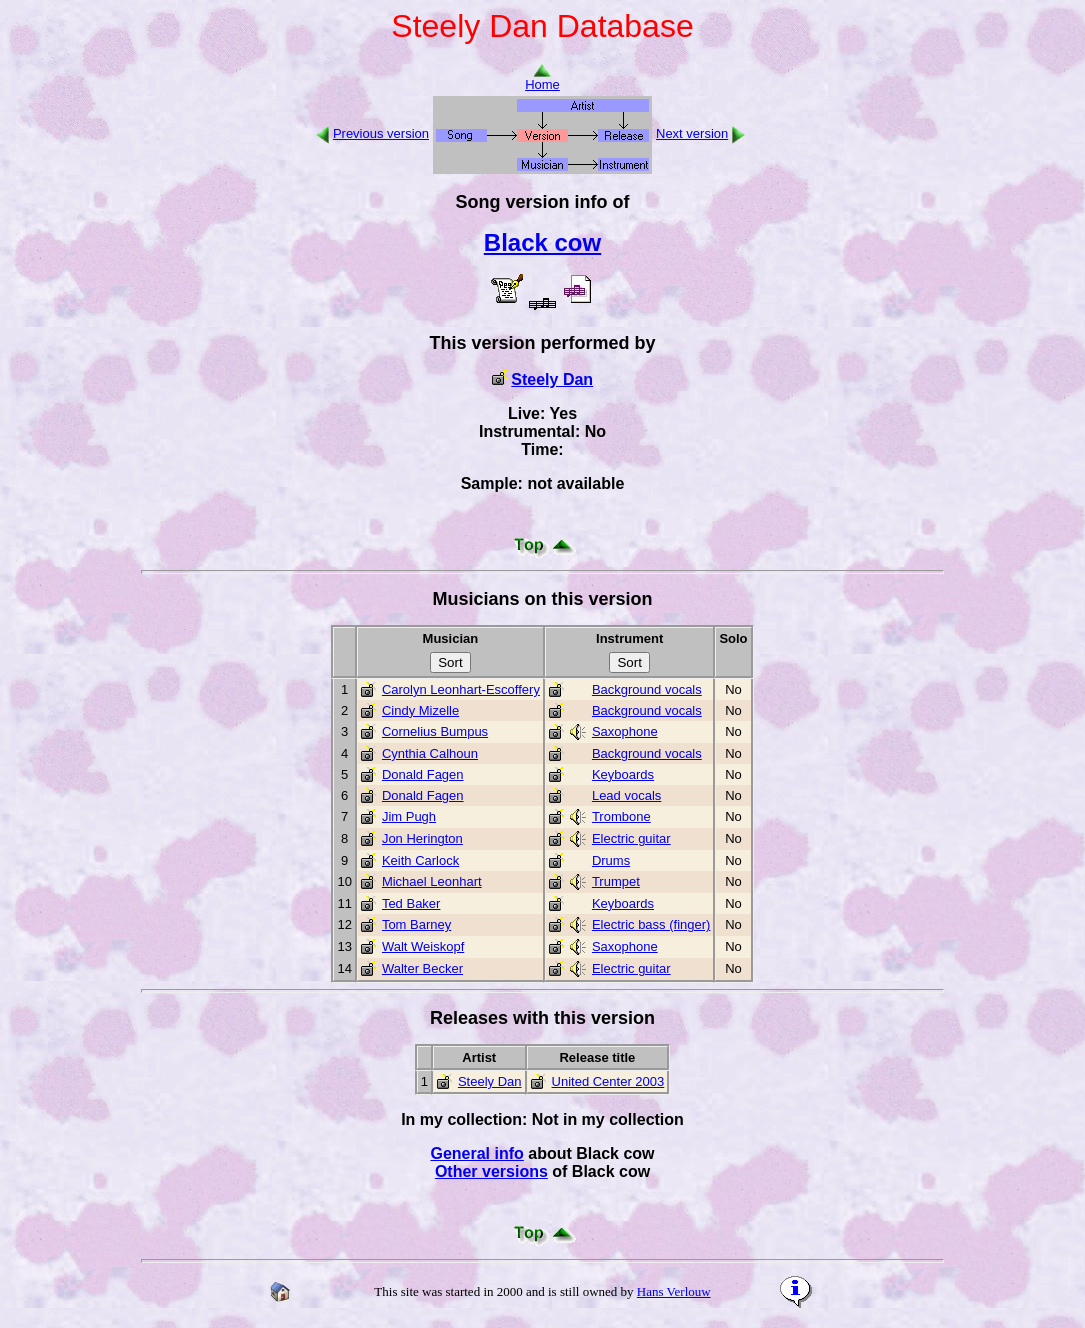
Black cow (542, 242)
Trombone (621, 816)
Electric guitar (631, 838)
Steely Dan (552, 379)
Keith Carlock (420, 860)
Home (542, 78)
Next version (692, 133)
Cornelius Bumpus (435, 731)
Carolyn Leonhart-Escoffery (461, 689)
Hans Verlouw (674, 1291)
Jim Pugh (409, 816)
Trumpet (616, 881)
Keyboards (623, 774)
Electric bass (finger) (651, 924)
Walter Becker (422, 968)
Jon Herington (422, 838)
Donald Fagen (423, 774)
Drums (611, 860)
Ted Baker (411, 903)
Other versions (491, 1171)
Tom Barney (416, 924)
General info (476, 1153)
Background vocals (647, 689)
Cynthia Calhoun (430, 753)
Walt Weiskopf (423, 946)
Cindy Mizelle (420, 710)
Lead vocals (626, 795)
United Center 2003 (608, 1081)
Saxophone (625, 731)
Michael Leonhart (432, 881)
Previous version (381, 133)
